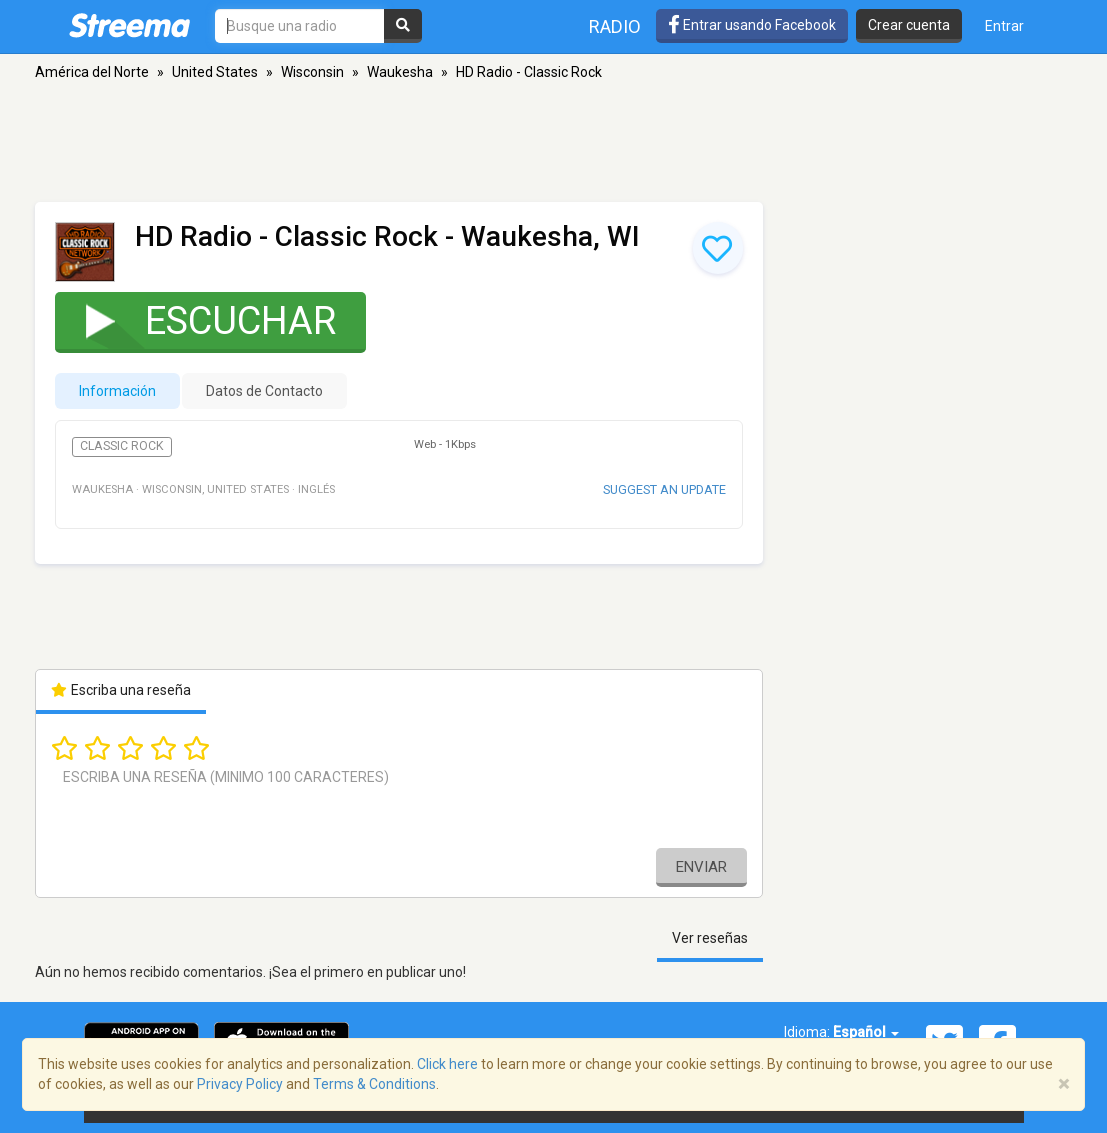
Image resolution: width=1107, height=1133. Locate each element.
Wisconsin (312, 72)
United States (215, 72)
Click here (447, 1064)
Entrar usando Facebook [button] (752, 25)
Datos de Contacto (264, 391)
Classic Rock (122, 446)
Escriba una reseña (121, 690)
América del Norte (92, 72)
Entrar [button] (1004, 26)
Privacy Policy (240, 1084)
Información (117, 391)
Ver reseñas (710, 938)
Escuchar (198, 320)
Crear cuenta (909, 25)
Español (866, 1032)
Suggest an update (664, 489)
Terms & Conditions (374, 1084)
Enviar (701, 867)
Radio (615, 26)
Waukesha (400, 72)
